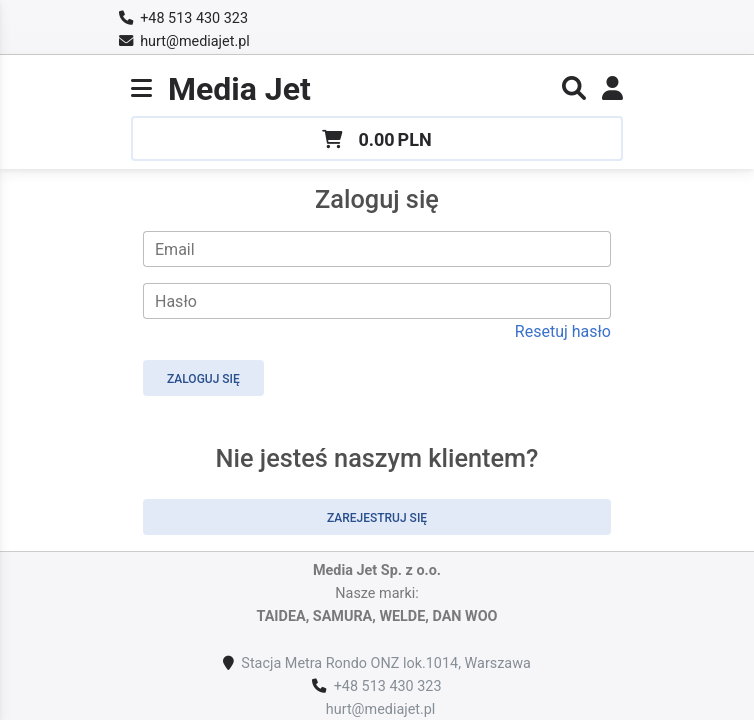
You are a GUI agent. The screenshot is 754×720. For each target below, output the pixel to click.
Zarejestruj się (377, 518)
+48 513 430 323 (194, 18)
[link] (612, 91)
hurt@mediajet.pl (195, 41)
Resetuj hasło (563, 331)
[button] (574, 91)
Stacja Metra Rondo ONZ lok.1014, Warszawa (385, 663)
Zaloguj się (203, 379)
